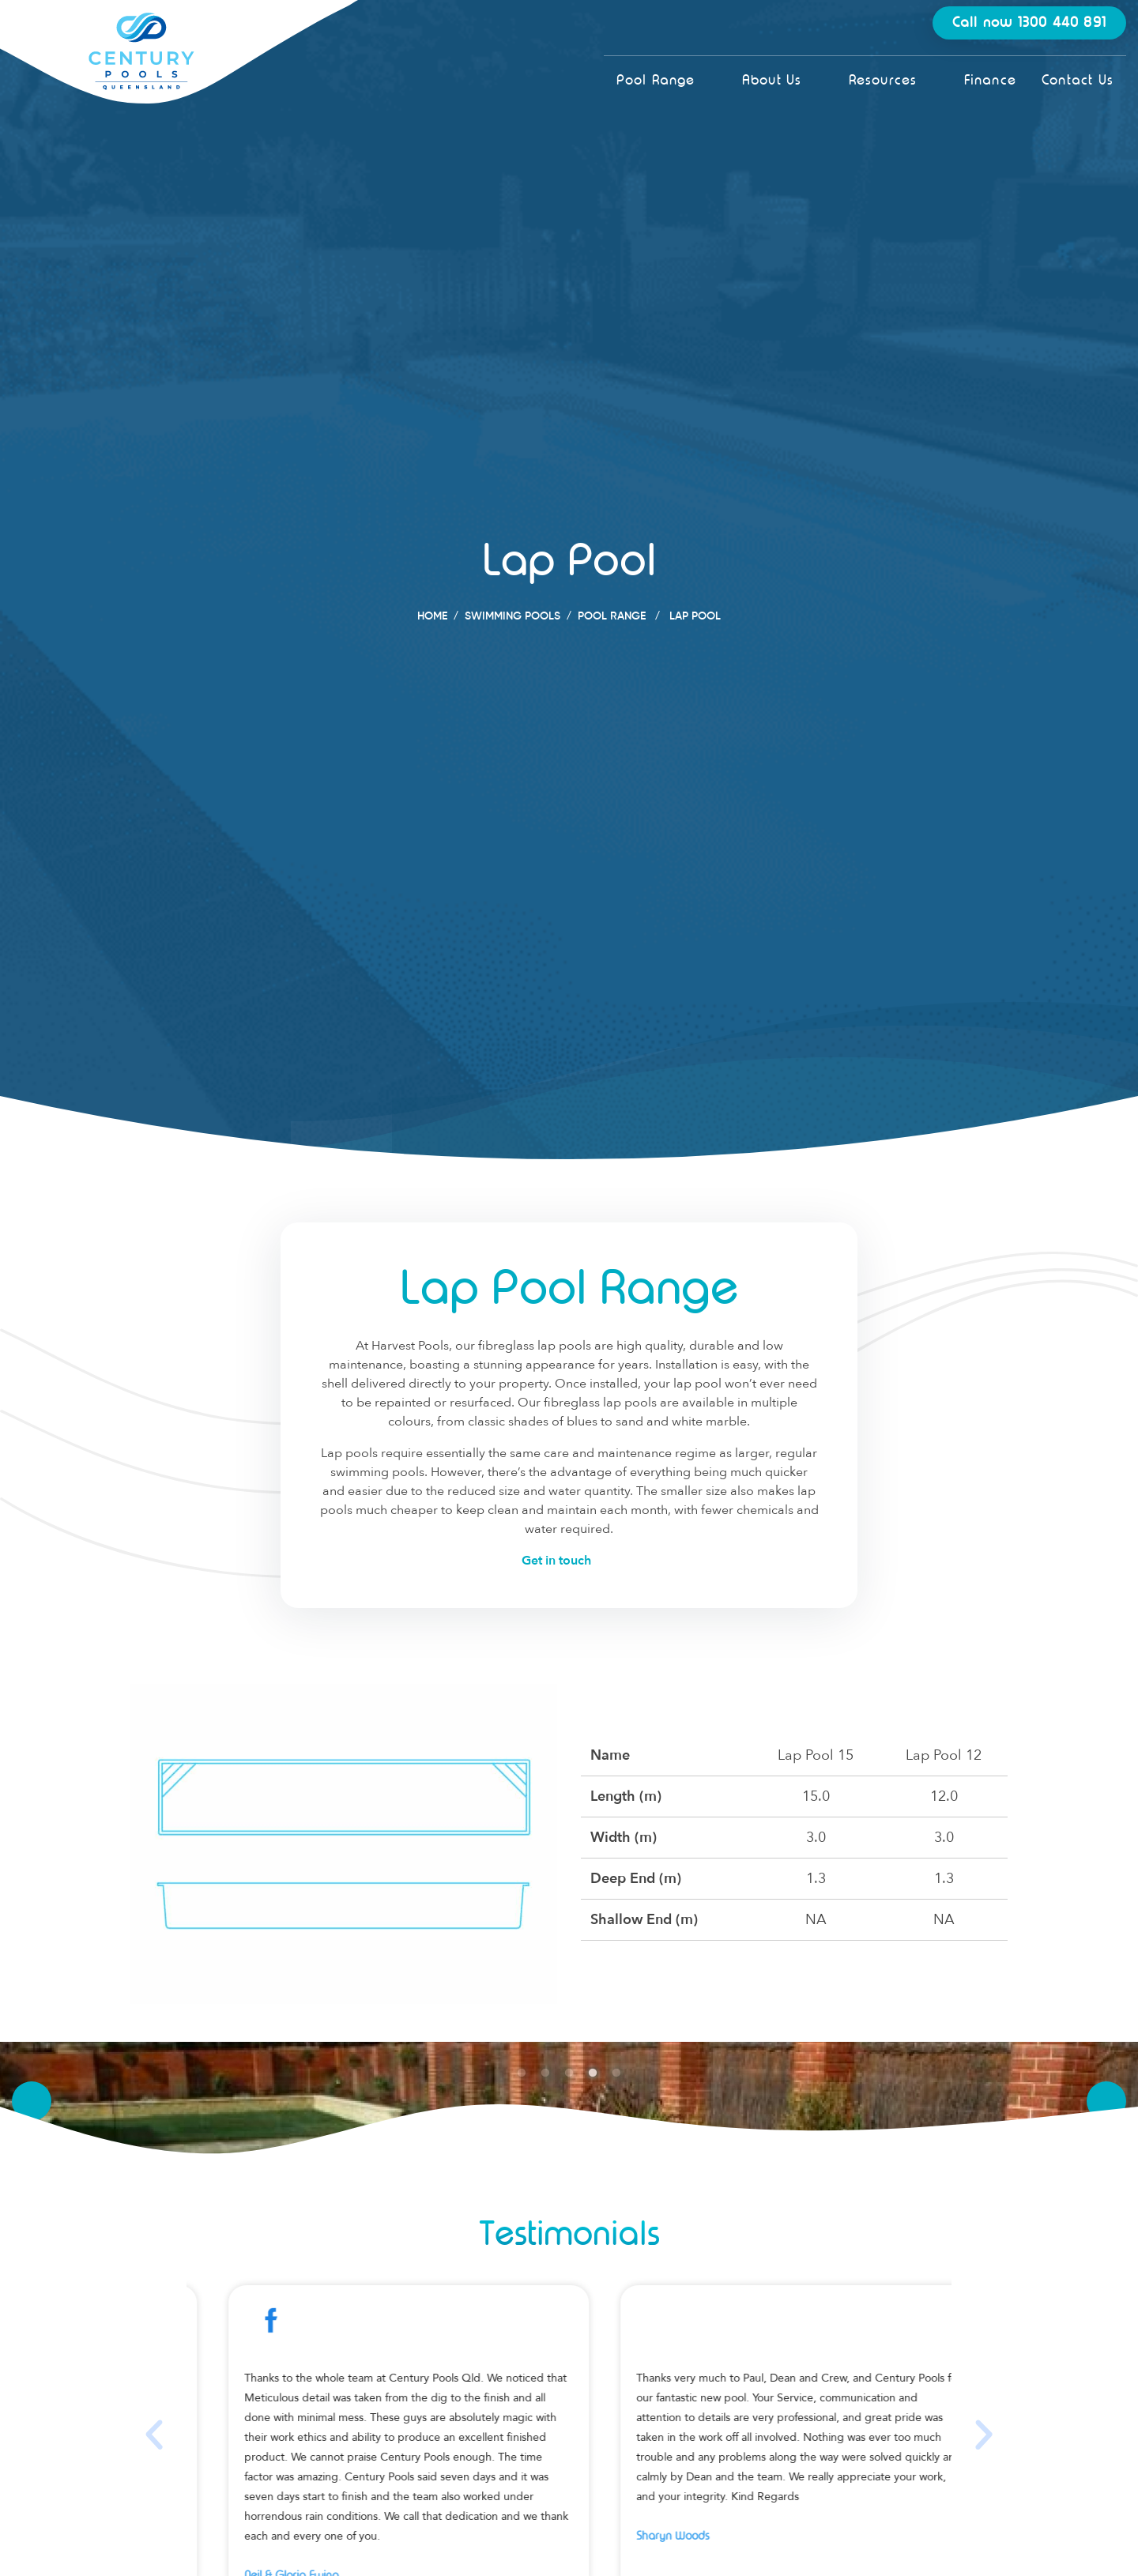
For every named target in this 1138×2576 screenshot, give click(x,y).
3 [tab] (569, 2073)
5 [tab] (616, 2073)
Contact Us (1078, 80)
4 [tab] (593, 2073)
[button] (154, 2435)
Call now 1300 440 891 (1029, 22)
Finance (990, 80)
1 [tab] (521, 2073)
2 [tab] (545, 2073)
